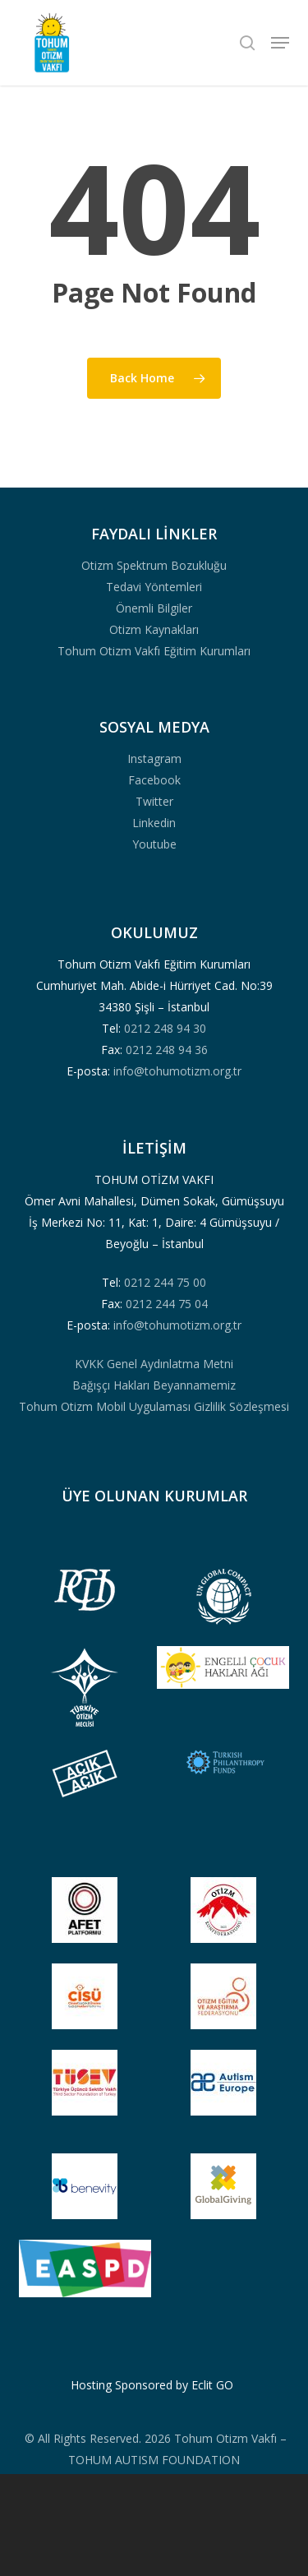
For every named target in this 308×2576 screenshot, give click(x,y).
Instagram (154, 758)
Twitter (154, 801)
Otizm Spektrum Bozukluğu (154, 565)
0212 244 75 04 (167, 1303)
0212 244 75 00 (165, 1282)
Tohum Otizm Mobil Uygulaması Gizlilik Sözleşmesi (154, 1406)
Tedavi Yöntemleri (154, 586)
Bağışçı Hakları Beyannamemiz (154, 1385)
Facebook (154, 780)
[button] (280, 43)
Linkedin (154, 822)
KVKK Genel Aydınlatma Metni (154, 1363)
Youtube (154, 844)
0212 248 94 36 (167, 1049)
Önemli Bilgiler (154, 608)
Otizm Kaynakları (154, 629)
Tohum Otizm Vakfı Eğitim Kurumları (154, 651)
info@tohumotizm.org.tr (177, 1071)
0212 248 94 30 (165, 1028)
